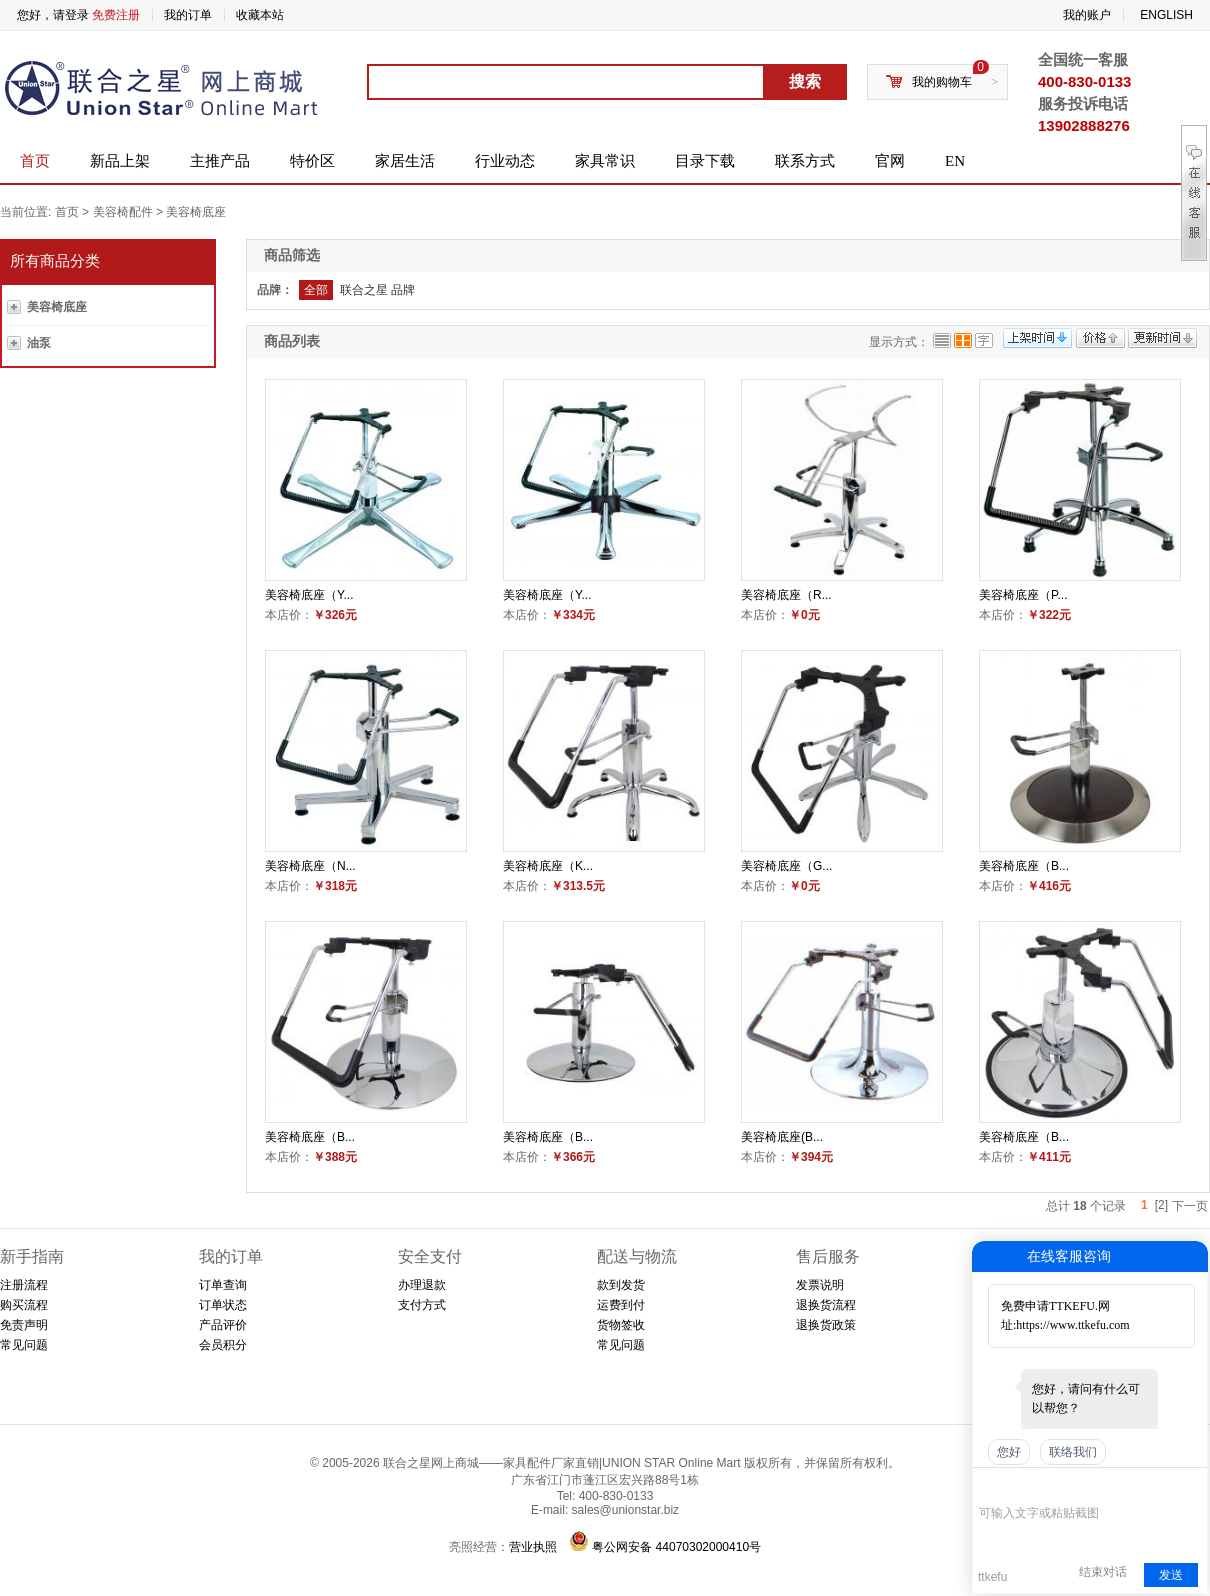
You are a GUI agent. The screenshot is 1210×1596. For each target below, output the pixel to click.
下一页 (1190, 1206)
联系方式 (805, 161)
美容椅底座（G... (786, 866)
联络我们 (1073, 1452)
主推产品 (220, 161)
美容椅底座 (196, 212)
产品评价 (223, 1325)
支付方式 (422, 1305)
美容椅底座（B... (1024, 866)
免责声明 (24, 1325)
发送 (1171, 1575)
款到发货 (621, 1285)
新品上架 (120, 161)
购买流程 (24, 1305)
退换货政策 (826, 1325)
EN (955, 161)
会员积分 (223, 1345)
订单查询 (223, 1285)
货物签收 (621, 1325)
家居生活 (405, 161)
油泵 (39, 343)
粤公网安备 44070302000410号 (676, 1547)
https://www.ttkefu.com (1072, 1325)
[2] (1161, 1205)
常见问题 (24, 1345)
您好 (1009, 1452)
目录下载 (705, 161)
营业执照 (533, 1547)
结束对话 (1103, 1572)
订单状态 (223, 1305)
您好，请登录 (53, 15)
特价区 (312, 161)
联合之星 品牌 (377, 290)
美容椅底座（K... (548, 866)
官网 (890, 161)
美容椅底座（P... (1023, 595)
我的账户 (1087, 15)
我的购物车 (942, 82)
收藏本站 (260, 15)
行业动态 (505, 161)
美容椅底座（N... (310, 866)
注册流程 (24, 1285)
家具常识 (605, 161)
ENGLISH (1166, 15)
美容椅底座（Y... (309, 595)
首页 (35, 161)
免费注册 (116, 15)
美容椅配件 (123, 212)
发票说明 (820, 1285)
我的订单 (188, 15)
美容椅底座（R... (786, 595)
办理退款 (422, 1285)
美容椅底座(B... (782, 1137)
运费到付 (621, 1305)
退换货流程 (826, 1305)
